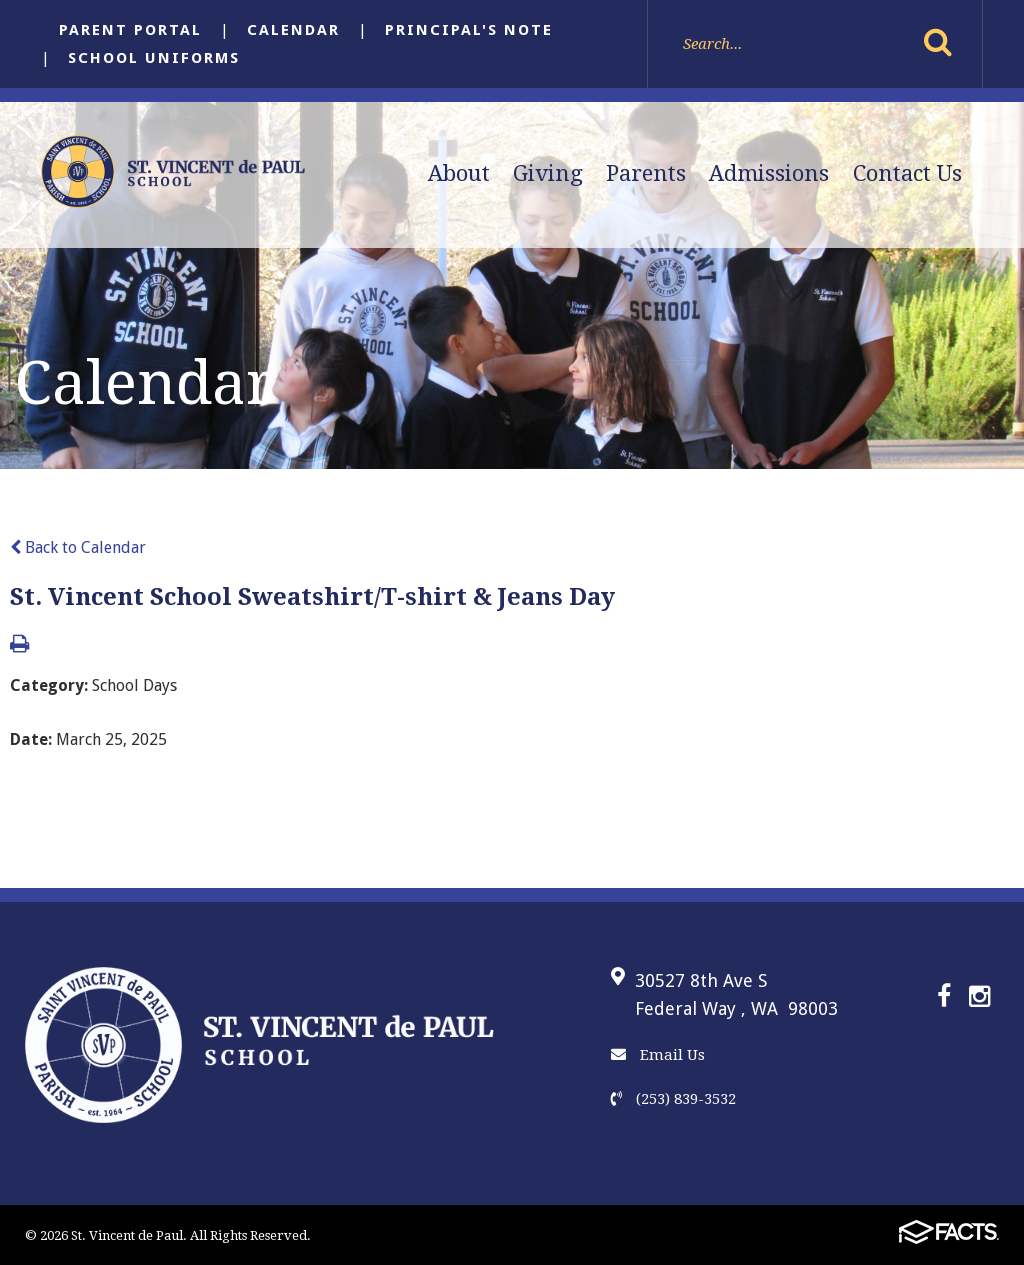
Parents (646, 173)
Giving (548, 173)
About (459, 173)
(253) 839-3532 (673, 1099)
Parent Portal (130, 30)
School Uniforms (154, 58)
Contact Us (907, 173)
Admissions (769, 173)
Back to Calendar (78, 547)
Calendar (293, 30)
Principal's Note (469, 30)
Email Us (658, 1055)
